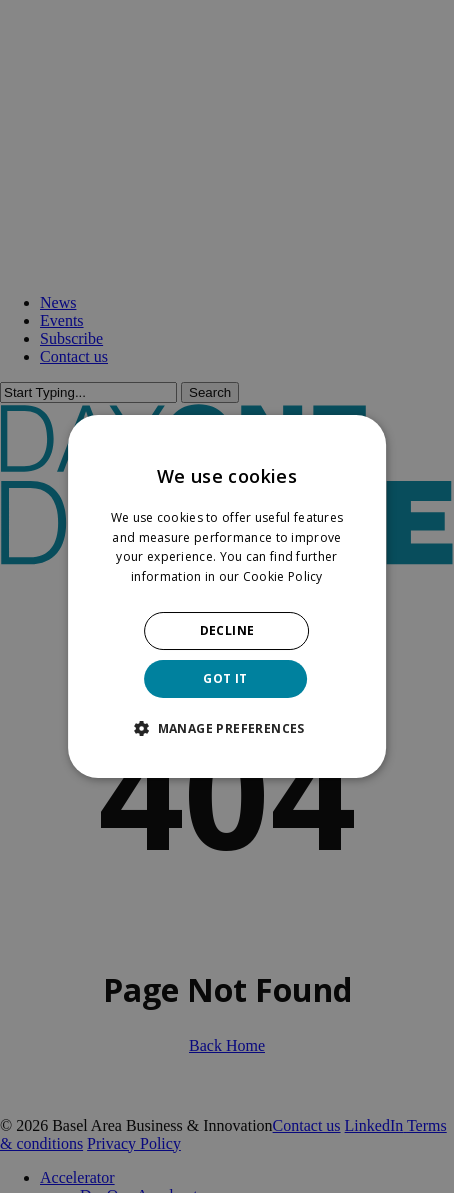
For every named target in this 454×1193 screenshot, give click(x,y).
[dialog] (227, 597)
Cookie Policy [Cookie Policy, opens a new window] (283, 576)
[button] (227, 728)
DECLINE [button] (227, 630)
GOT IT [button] (225, 678)
